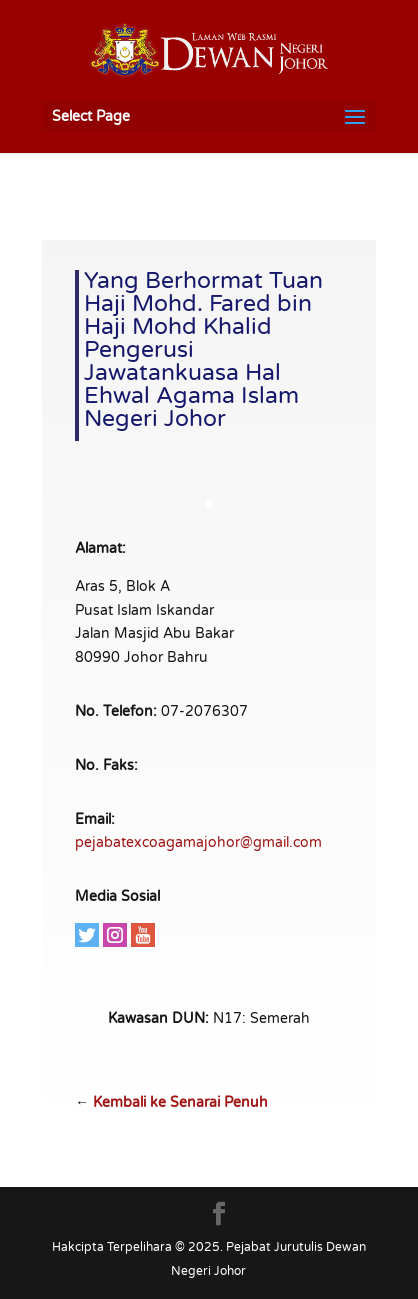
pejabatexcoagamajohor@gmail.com (198, 842)
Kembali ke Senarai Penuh (180, 1102)
